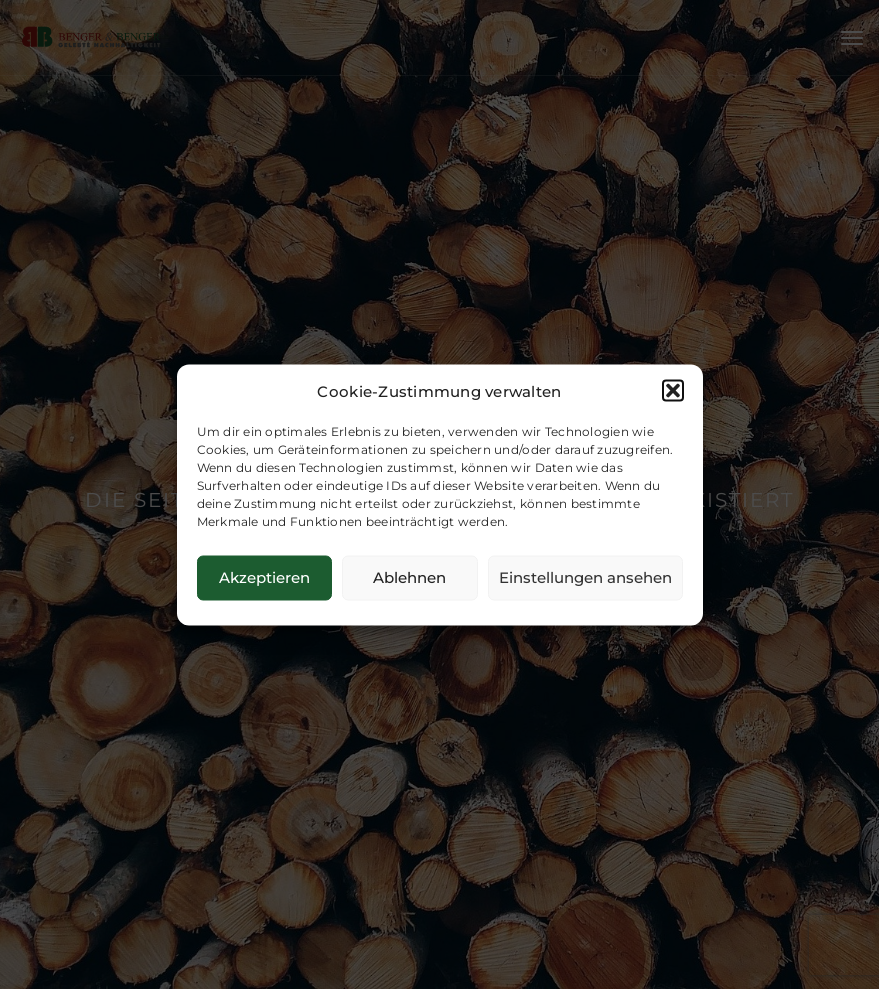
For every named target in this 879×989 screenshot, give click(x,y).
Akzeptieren (264, 577)
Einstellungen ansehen (585, 577)
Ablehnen (409, 577)
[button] (673, 391)
